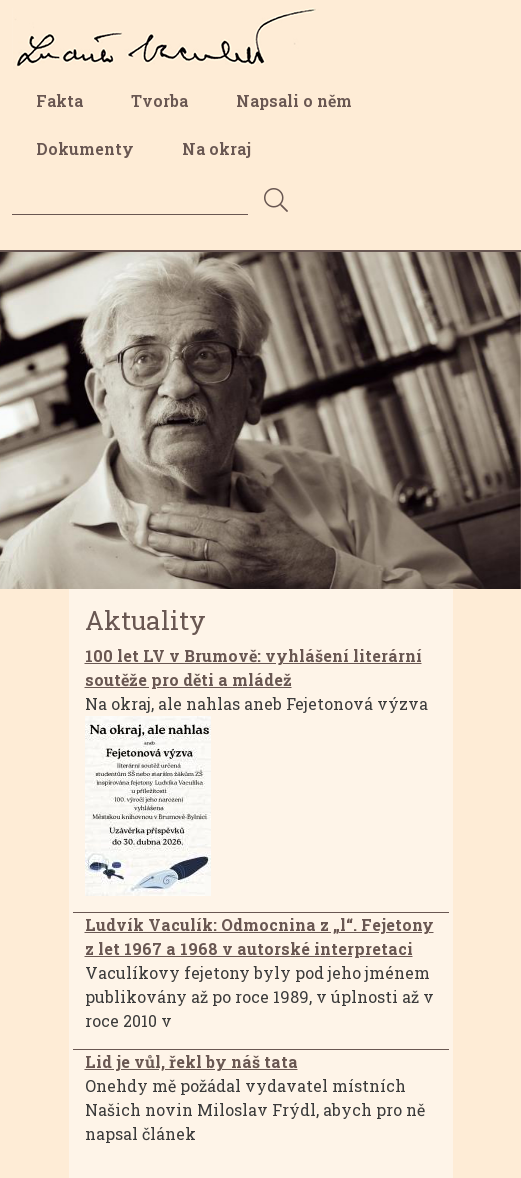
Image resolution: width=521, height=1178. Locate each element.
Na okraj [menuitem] (216, 148)
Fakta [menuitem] (59, 100)
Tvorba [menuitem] (159, 100)
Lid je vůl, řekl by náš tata (191, 1061)
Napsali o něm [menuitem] (294, 100)
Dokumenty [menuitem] (85, 148)
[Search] (130, 199)
